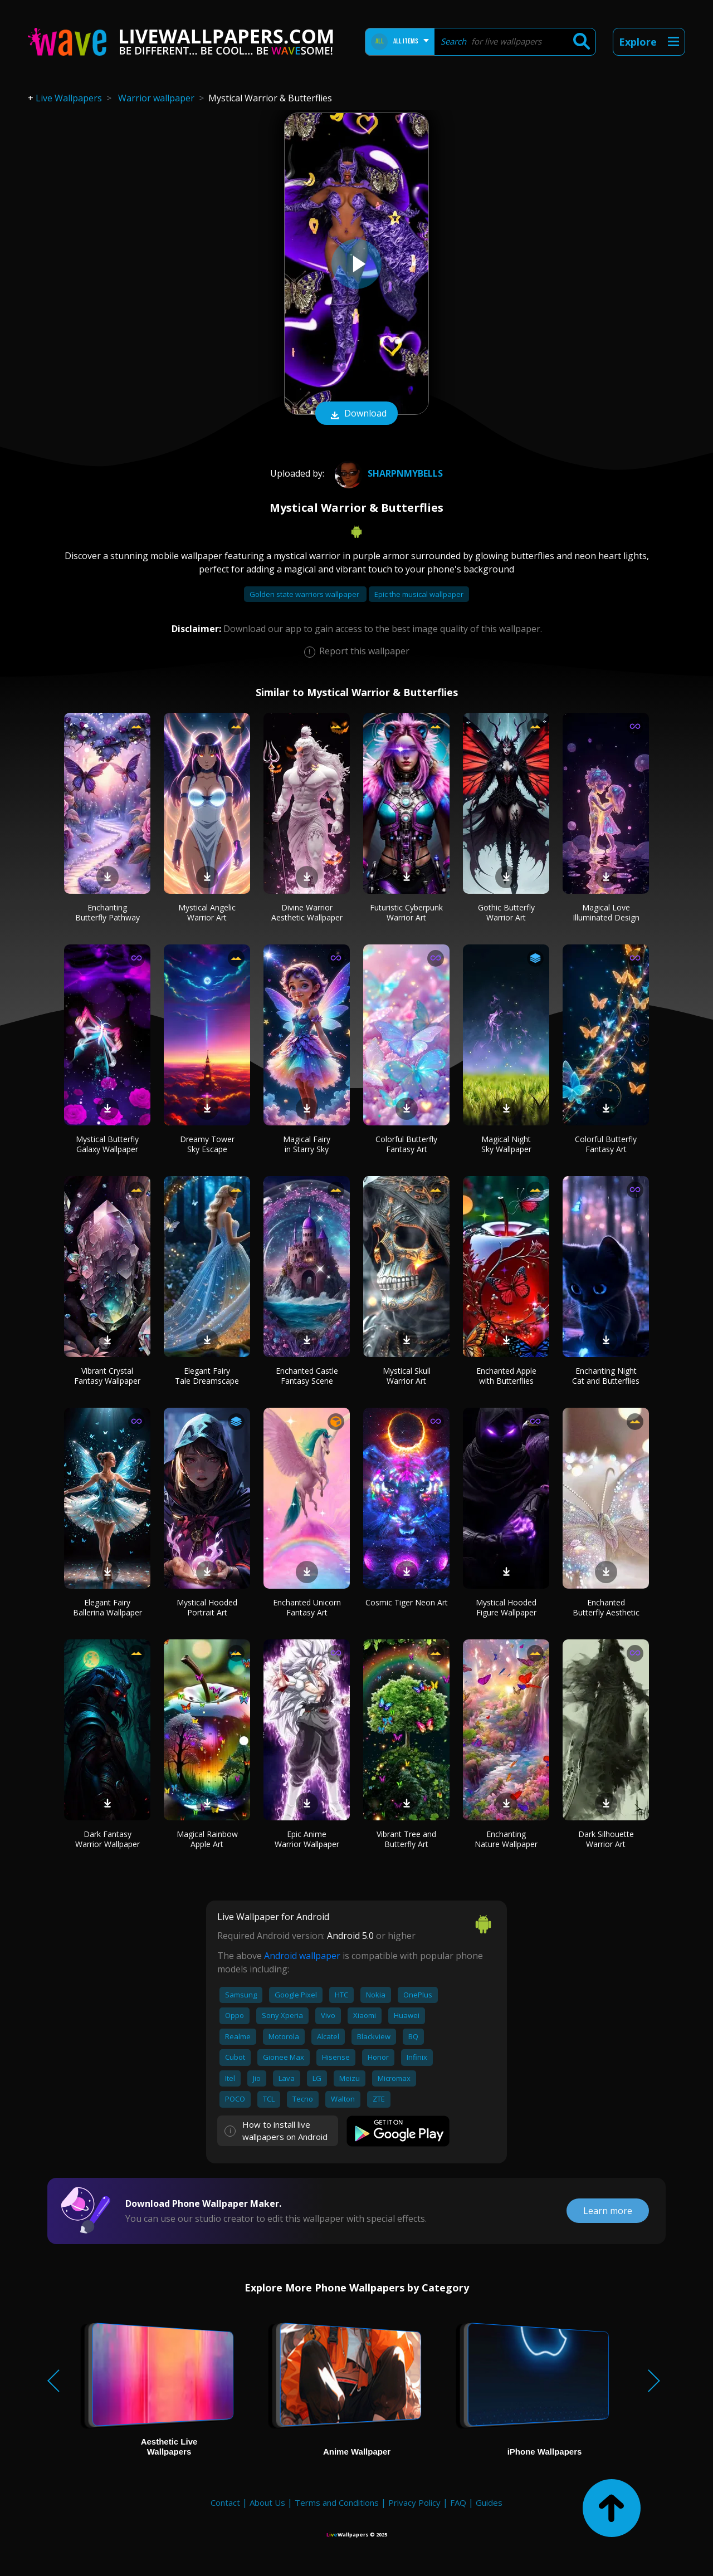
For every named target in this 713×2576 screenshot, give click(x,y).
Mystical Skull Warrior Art (407, 1375)
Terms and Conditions (337, 2502)
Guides (489, 2502)
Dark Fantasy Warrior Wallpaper (107, 1839)
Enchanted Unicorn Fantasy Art (307, 1607)
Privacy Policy (414, 2502)
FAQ (458, 2502)
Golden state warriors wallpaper (305, 594)
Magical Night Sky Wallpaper (506, 1144)
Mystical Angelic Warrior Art (207, 912)
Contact (225, 2502)
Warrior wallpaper (156, 98)
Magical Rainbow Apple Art (207, 1839)
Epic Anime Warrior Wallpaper (307, 1839)
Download (356, 414)
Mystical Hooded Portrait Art (207, 1607)
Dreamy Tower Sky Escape (207, 1144)
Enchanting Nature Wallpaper (506, 1839)
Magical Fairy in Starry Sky (306, 1144)
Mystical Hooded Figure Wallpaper (506, 1607)
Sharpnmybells (387, 473)
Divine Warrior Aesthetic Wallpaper (307, 912)
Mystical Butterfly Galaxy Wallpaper (107, 1144)
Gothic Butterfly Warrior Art (506, 912)
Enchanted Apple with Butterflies (506, 1375)
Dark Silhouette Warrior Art (606, 1839)
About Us (267, 2502)
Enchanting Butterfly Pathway (107, 912)
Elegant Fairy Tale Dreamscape (207, 1375)
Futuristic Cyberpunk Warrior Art (406, 912)
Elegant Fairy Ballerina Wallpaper (107, 1607)
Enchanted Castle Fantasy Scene (307, 1375)
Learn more (607, 2211)
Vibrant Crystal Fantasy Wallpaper (107, 1375)
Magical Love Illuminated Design (606, 912)
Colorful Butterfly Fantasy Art (406, 1144)
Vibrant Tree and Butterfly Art (406, 1839)
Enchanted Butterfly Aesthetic (606, 1607)
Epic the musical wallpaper (418, 594)
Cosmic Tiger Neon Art (406, 1602)
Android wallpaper (302, 1956)
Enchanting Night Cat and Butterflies (605, 1375)
